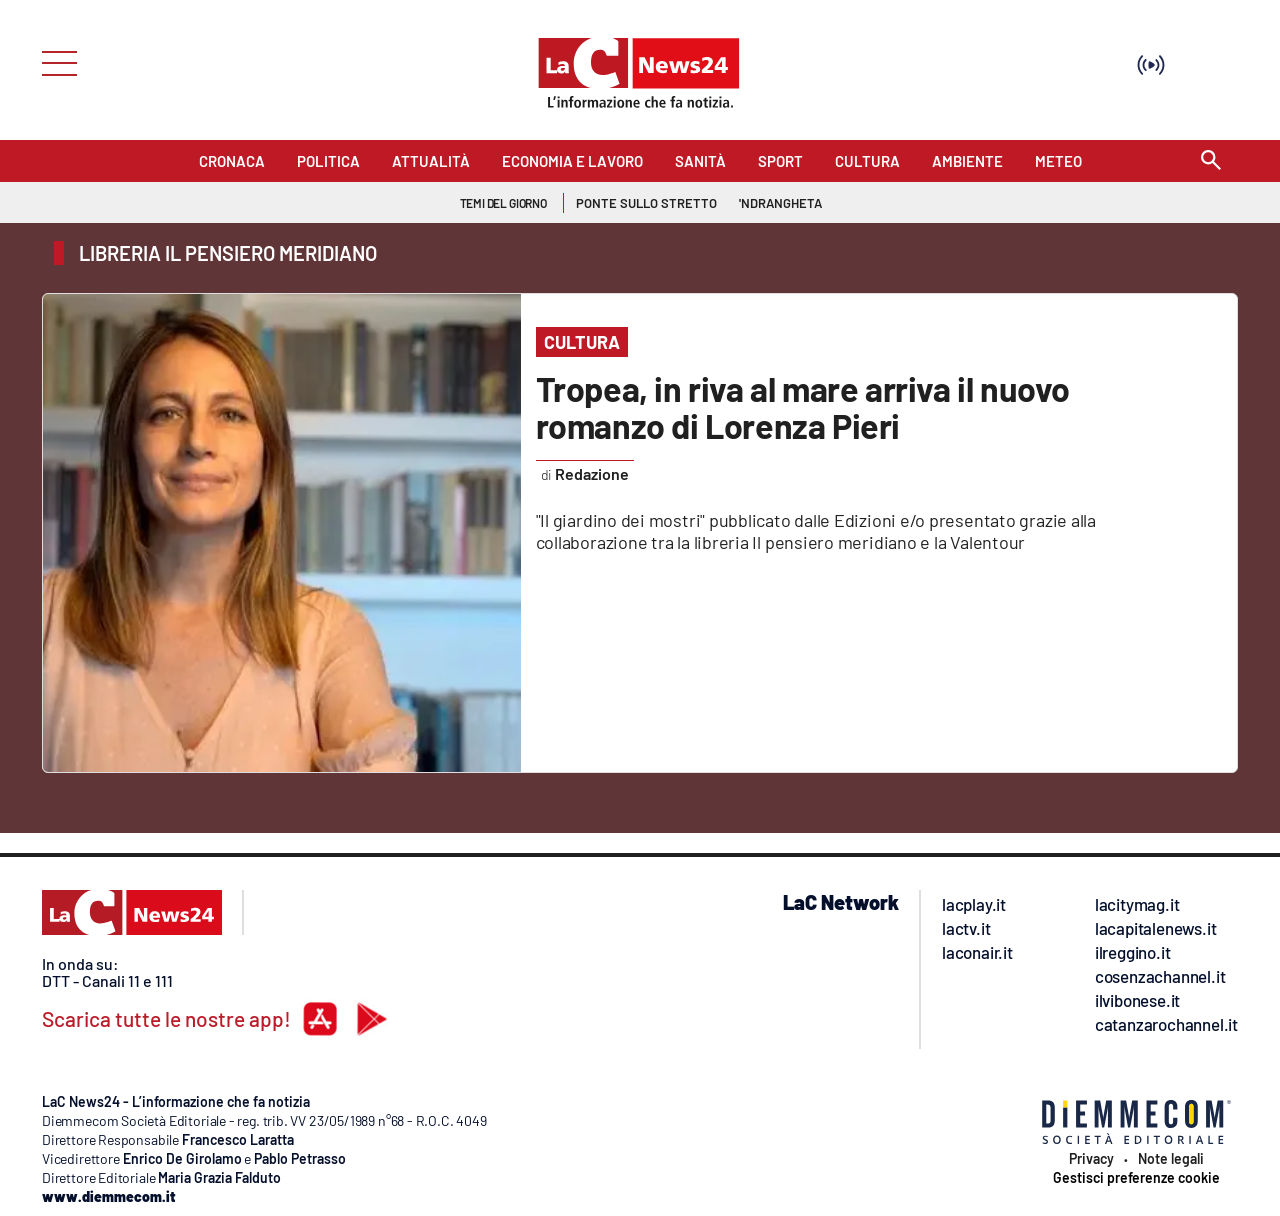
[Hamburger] (53, 61)
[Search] (1211, 161)
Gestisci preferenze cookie (1136, 1178)
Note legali (1171, 1159)
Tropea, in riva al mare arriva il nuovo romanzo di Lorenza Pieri (803, 407)
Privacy (1091, 1159)
